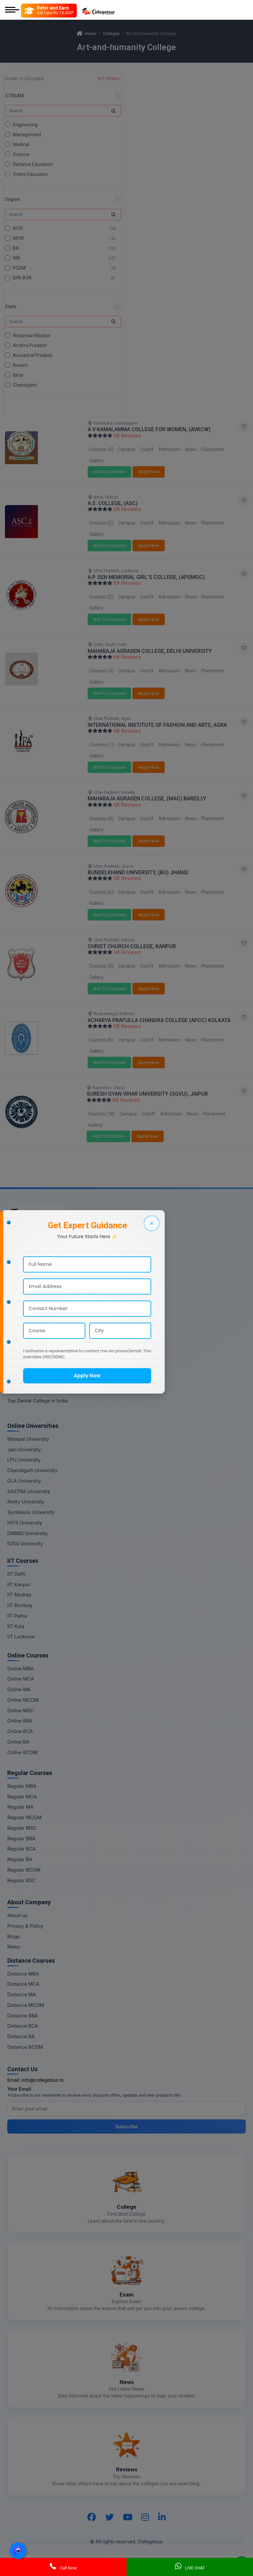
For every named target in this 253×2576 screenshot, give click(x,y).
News (191, 449)
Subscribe (126, 2126)
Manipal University (28, 1439)
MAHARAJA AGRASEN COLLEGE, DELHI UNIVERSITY (150, 651)
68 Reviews (127, 435)
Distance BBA (22, 2015)
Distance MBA (23, 1974)
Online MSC (20, 1710)
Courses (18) (101, 1113)
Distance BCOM (25, 2047)
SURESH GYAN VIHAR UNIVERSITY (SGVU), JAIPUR (147, 1094)
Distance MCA (23, 1984)
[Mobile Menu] (12, 10)
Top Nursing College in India (39, 1306)
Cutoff (147, 449)
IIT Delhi (16, 1574)
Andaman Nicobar (31, 335)
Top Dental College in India (37, 1400)
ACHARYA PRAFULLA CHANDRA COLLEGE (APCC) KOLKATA (159, 1020)
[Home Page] (98, 10)
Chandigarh (25, 384)
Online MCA (20, 1679)
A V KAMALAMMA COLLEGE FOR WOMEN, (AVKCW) (149, 429)
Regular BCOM (24, 1870)
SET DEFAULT (109, 79)
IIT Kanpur (19, 1584)
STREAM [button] (14, 96)
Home (86, 33)
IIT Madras (19, 1594)
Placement (212, 449)
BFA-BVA (22, 277)
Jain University (24, 1449)
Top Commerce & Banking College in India (54, 1348)
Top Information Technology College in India (57, 1369)
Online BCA (20, 1731)
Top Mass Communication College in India (54, 1379)
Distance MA (21, 1994)
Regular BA (19, 1859)
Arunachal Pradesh (33, 355)
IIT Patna (17, 1616)
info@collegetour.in (42, 2080)
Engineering (25, 124)
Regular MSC (22, 1828)
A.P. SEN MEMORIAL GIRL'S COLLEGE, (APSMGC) (146, 577)
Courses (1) (101, 744)
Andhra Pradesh (30, 345)
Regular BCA (21, 1849)
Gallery (96, 460)
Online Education (30, 174)
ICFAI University (25, 1543)
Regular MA (20, 1807)
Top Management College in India (45, 1254)
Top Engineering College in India (43, 1243)
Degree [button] (12, 199)
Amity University (25, 1501)
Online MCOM (23, 1700)
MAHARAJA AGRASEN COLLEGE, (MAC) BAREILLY (147, 798)
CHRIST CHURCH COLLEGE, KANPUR (132, 946)
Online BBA (20, 1720)
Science (21, 154)
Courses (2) (101, 523)
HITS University (24, 1523)
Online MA (19, 1689)
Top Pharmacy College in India (41, 1317)
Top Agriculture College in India (42, 1327)
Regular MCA (22, 1796)
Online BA (18, 1742)
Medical (21, 144)
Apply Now (148, 471)
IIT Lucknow (21, 1636)
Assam (20, 365)
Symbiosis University (30, 1512)
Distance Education (33, 164)
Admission (169, 449)
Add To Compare (109, 471)
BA (16, 248)
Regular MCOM (24, 1817)
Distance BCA (22, 2026)
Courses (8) (101, 966)
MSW (18, 238)
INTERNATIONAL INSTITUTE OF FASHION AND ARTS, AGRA (157, 725)
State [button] (10, 306)
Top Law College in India (35, 1337)
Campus (126, 449)
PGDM (19, 268)
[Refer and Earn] (48, 10)
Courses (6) (101, 892)
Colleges (111, 33)
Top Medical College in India (39, 1264)
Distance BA (21, 2036)
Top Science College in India (39, 1275)
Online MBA (20, 1668)
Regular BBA (21, 1838)
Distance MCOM (25, 2005)
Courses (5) (101, 1040)
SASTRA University (28, 1491)
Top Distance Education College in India (52, 1285)
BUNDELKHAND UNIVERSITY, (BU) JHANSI (138, 872)
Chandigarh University (32, 1470)
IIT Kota (15, 1626)
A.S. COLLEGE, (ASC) (113, 503)
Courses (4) (101, 449)
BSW (18, 228)
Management (27, 134)
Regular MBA (22, 1786)
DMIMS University (27, 1533)
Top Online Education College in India (49, 1296)
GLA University (24, 1481)
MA (16, 258)
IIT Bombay (20, 1605)
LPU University (24, 1460)
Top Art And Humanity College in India (50, 1359)
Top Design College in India (38, 1390)
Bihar (18, 374)
